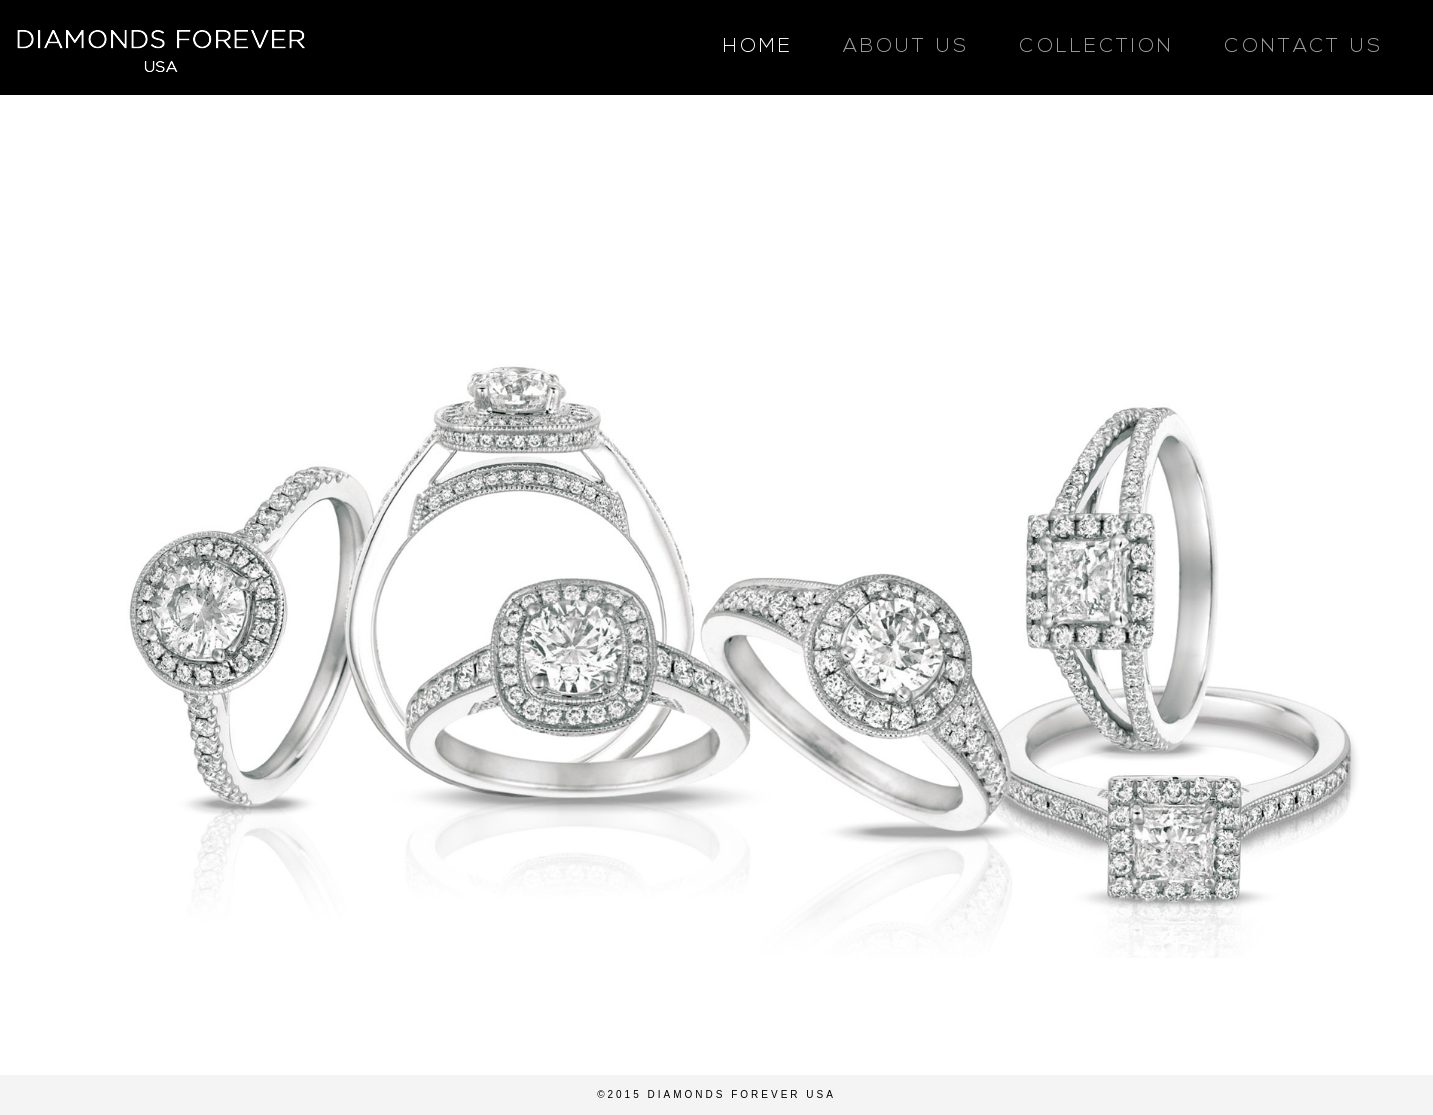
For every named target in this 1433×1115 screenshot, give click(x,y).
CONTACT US (1303, 47)
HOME (758, 47)
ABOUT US (906, 47)
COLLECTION (1096, 47)
